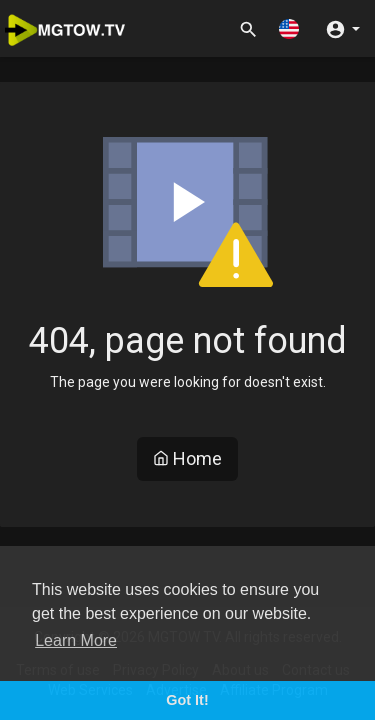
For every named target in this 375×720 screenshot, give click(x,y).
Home (187, 458)
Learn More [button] (76, 640)
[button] (289, 28)
